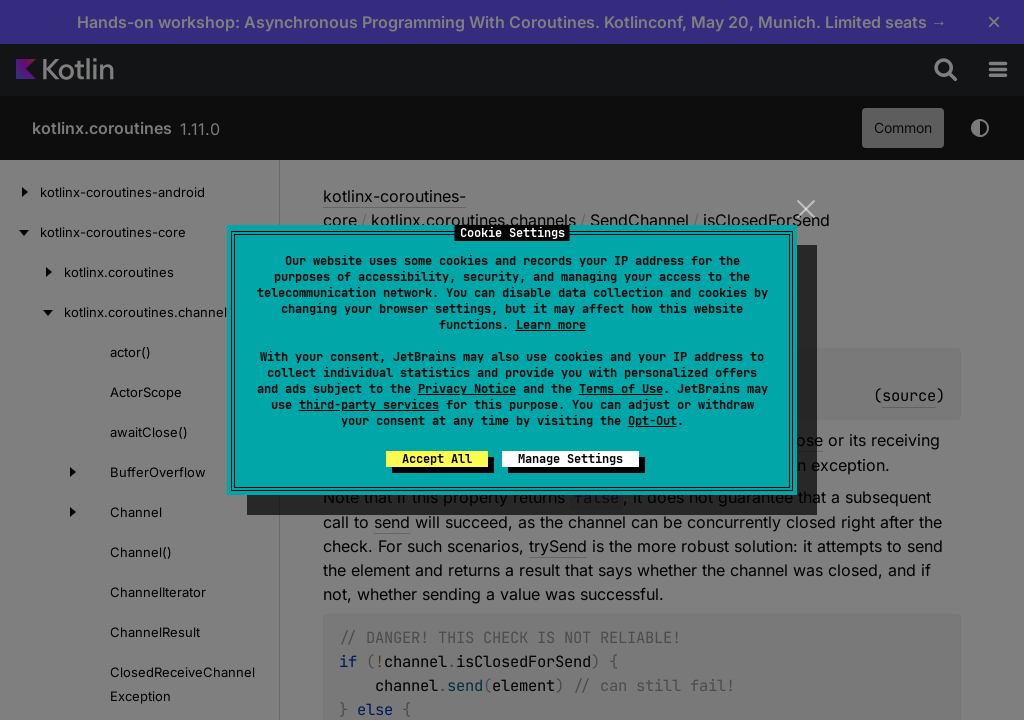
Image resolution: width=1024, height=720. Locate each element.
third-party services (369, 405)
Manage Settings (570, 459)
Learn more (551, 325)
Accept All (437, 459)
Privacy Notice (467, 389)
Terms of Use (621, 389)
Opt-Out (652, 421)
